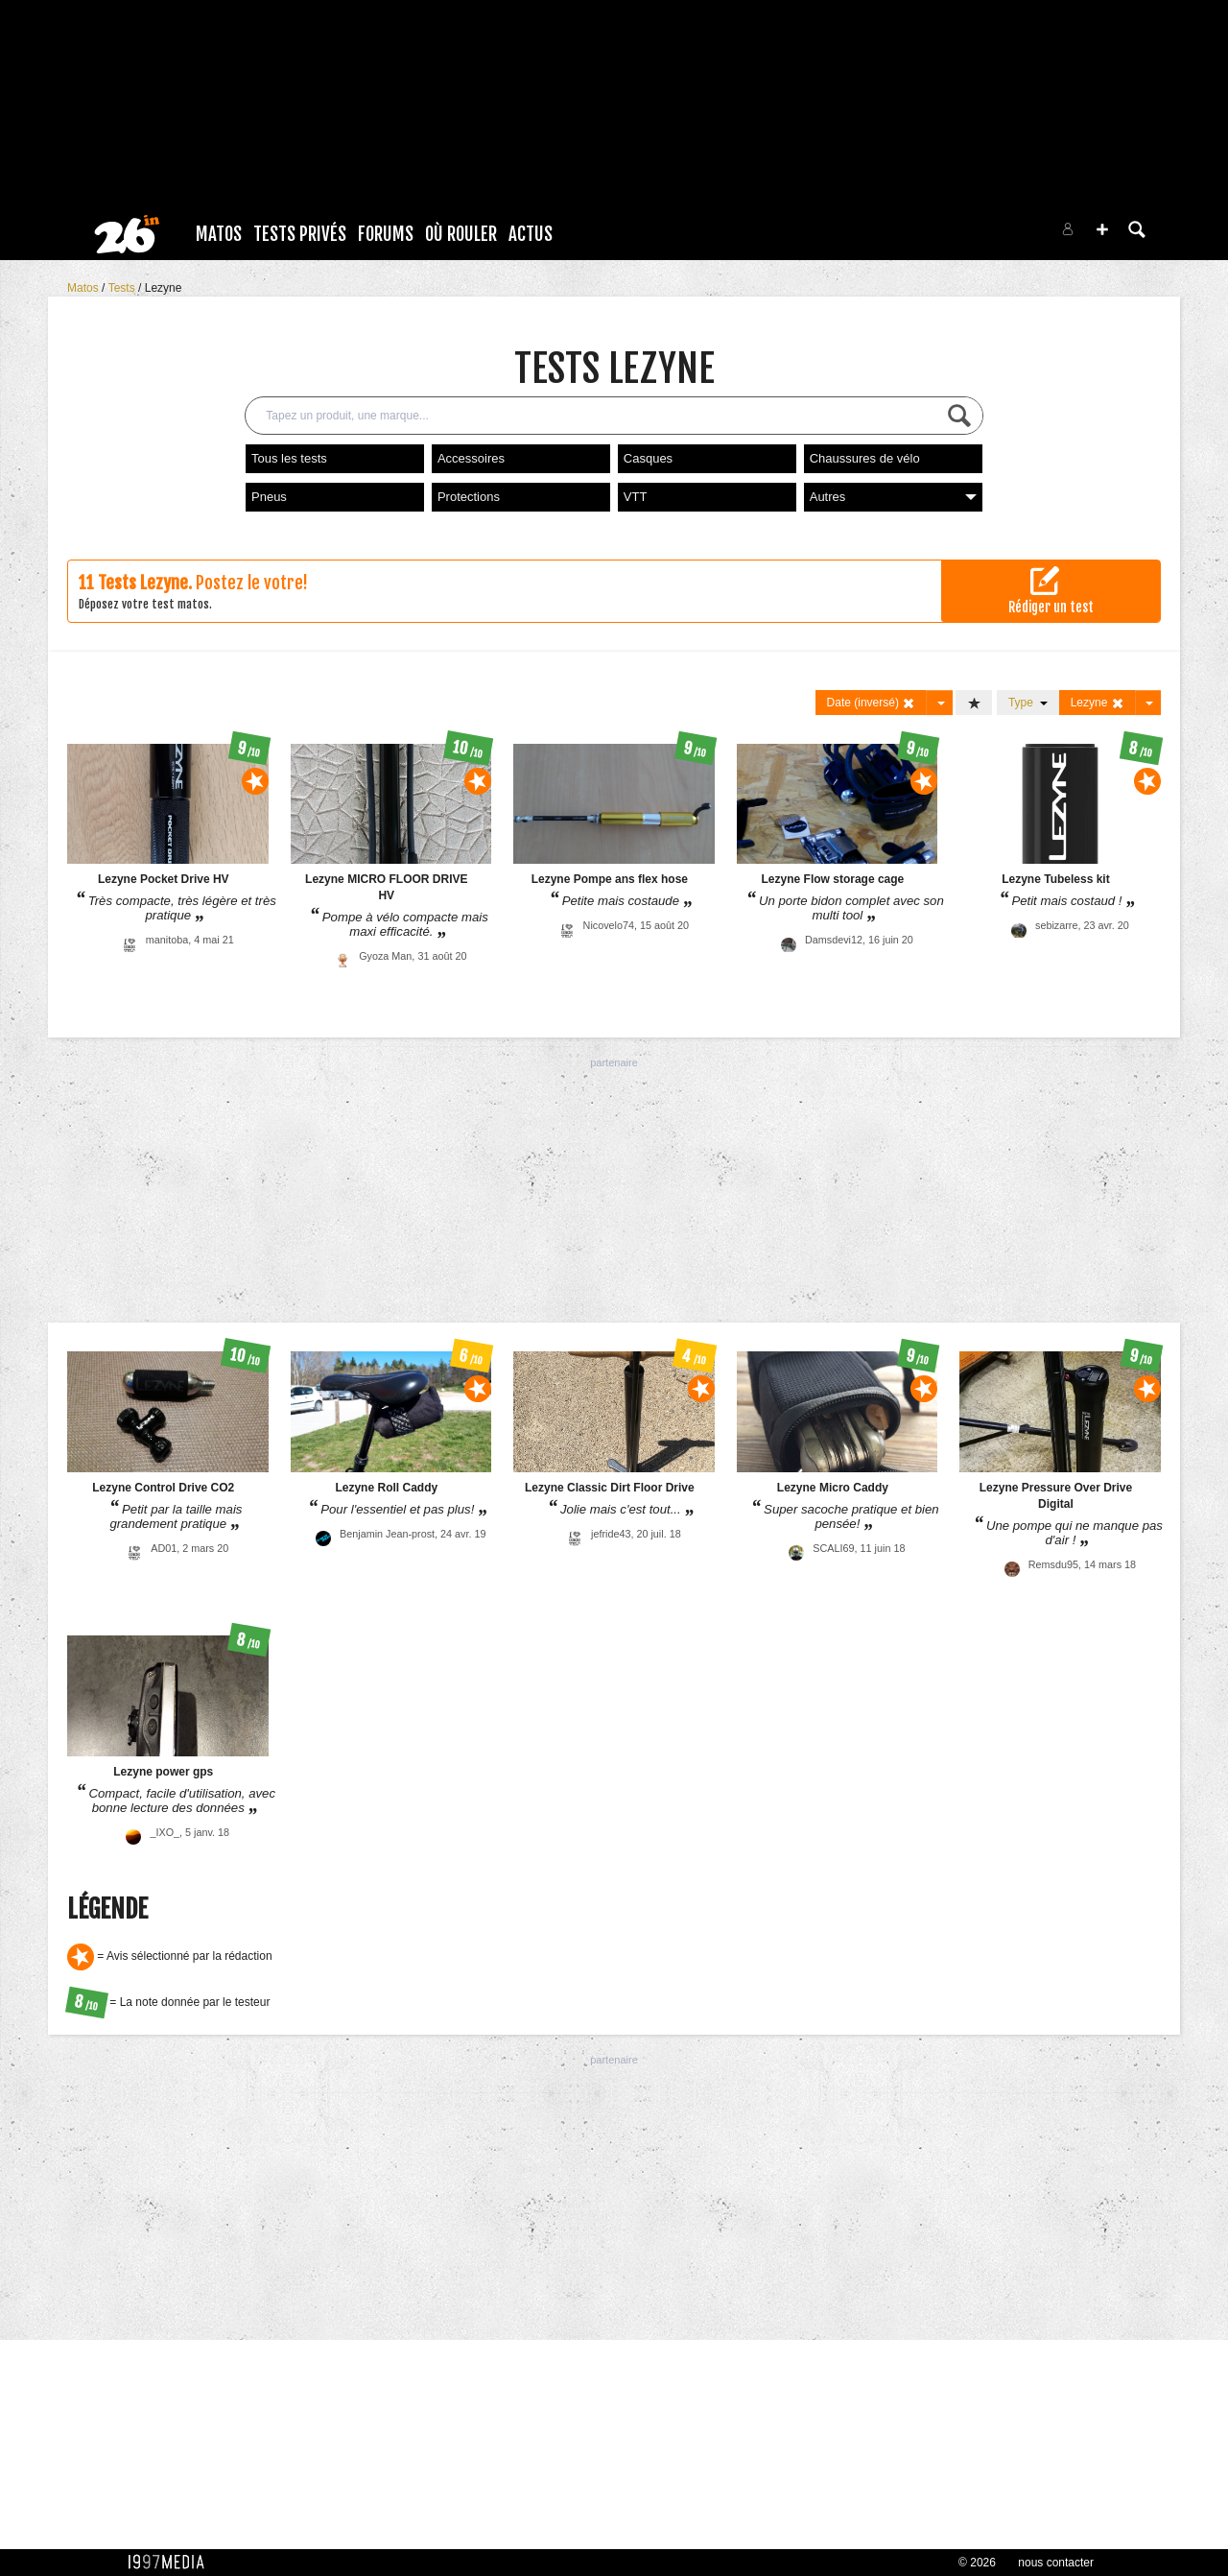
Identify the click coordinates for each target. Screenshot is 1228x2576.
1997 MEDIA (172, 2562)
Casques (648, 458)
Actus (530, 234)
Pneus (269, 496)
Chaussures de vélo (865, 458)
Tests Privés (299, 234)
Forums (385, 234)
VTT (636, 496)
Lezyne (163, 288)
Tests (123, 288)
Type (1028, 702)
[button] (1102, 229)
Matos (219, 234)
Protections (468, 496)
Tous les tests (289, 458)
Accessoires (471, 458)
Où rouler (461, 234)
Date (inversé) (871, 703)
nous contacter (1056, 2562)
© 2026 (977, 2562)
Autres (893, 496)
